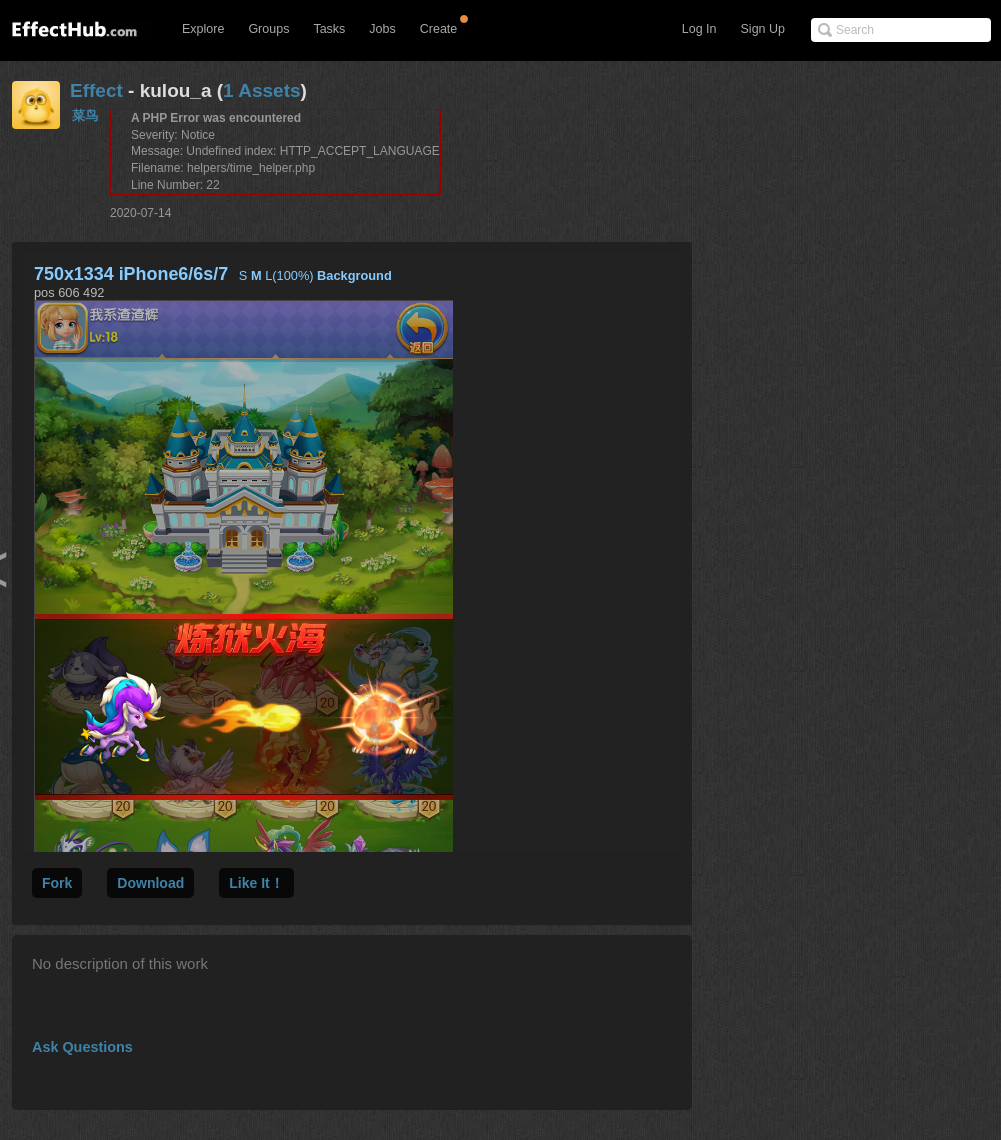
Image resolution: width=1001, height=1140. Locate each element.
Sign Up (763, 29)
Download (150, 883)
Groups (268, 29)
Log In (699, 29)
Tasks (329, 29)
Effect (96, 90)
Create (439, 29)
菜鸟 (85, 115)
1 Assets (261, 90)
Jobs (382, 29)
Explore (203, 29)
